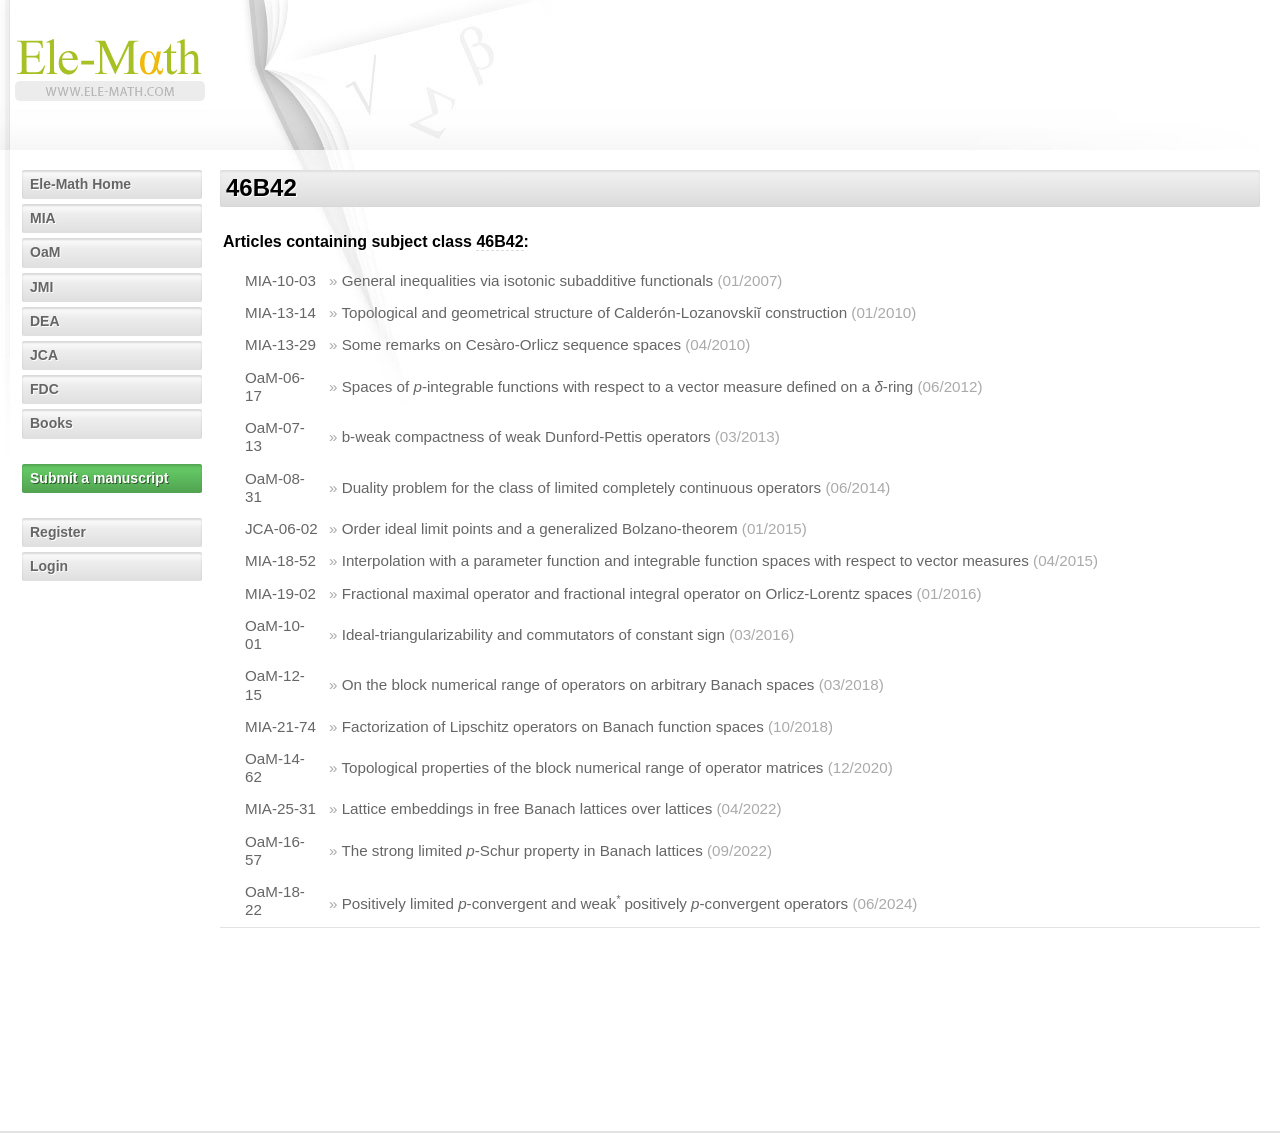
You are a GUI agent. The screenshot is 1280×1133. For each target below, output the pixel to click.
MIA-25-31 (280, 808)
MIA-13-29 (280, 344)
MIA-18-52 (280, 560)
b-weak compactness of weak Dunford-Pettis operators (526, 436)
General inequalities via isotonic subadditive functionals (527, 280)
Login (49, 566)
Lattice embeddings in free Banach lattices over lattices (527, 808)
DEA (45, 321)
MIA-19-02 (280, 593)
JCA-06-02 (281, 528)
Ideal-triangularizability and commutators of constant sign (533, 634)
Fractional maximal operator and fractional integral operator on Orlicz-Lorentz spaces (627, 593)
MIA (43, 218)
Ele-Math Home (80, 184)
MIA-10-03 (280, 280)
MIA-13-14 (280, 312)
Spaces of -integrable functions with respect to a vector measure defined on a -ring (628, 386)
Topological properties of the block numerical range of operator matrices (582, 767)
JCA (44, 355)
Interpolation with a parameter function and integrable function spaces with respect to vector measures (685, 560)
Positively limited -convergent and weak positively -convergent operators (595, 903)
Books (51, 423)
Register (58, 532)
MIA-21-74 (280, 726)
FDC (44, 389)
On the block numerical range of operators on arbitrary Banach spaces (578, 684)
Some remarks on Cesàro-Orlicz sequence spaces (511, 344)
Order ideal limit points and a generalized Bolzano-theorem (540, 528)
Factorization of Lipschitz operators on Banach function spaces (553, 726)
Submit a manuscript (99, 478)
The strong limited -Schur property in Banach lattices (521, 850)
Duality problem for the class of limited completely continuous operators (581, 487)
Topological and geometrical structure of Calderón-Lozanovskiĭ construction (594, 312)
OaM (45, 252)
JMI (41, 287)
